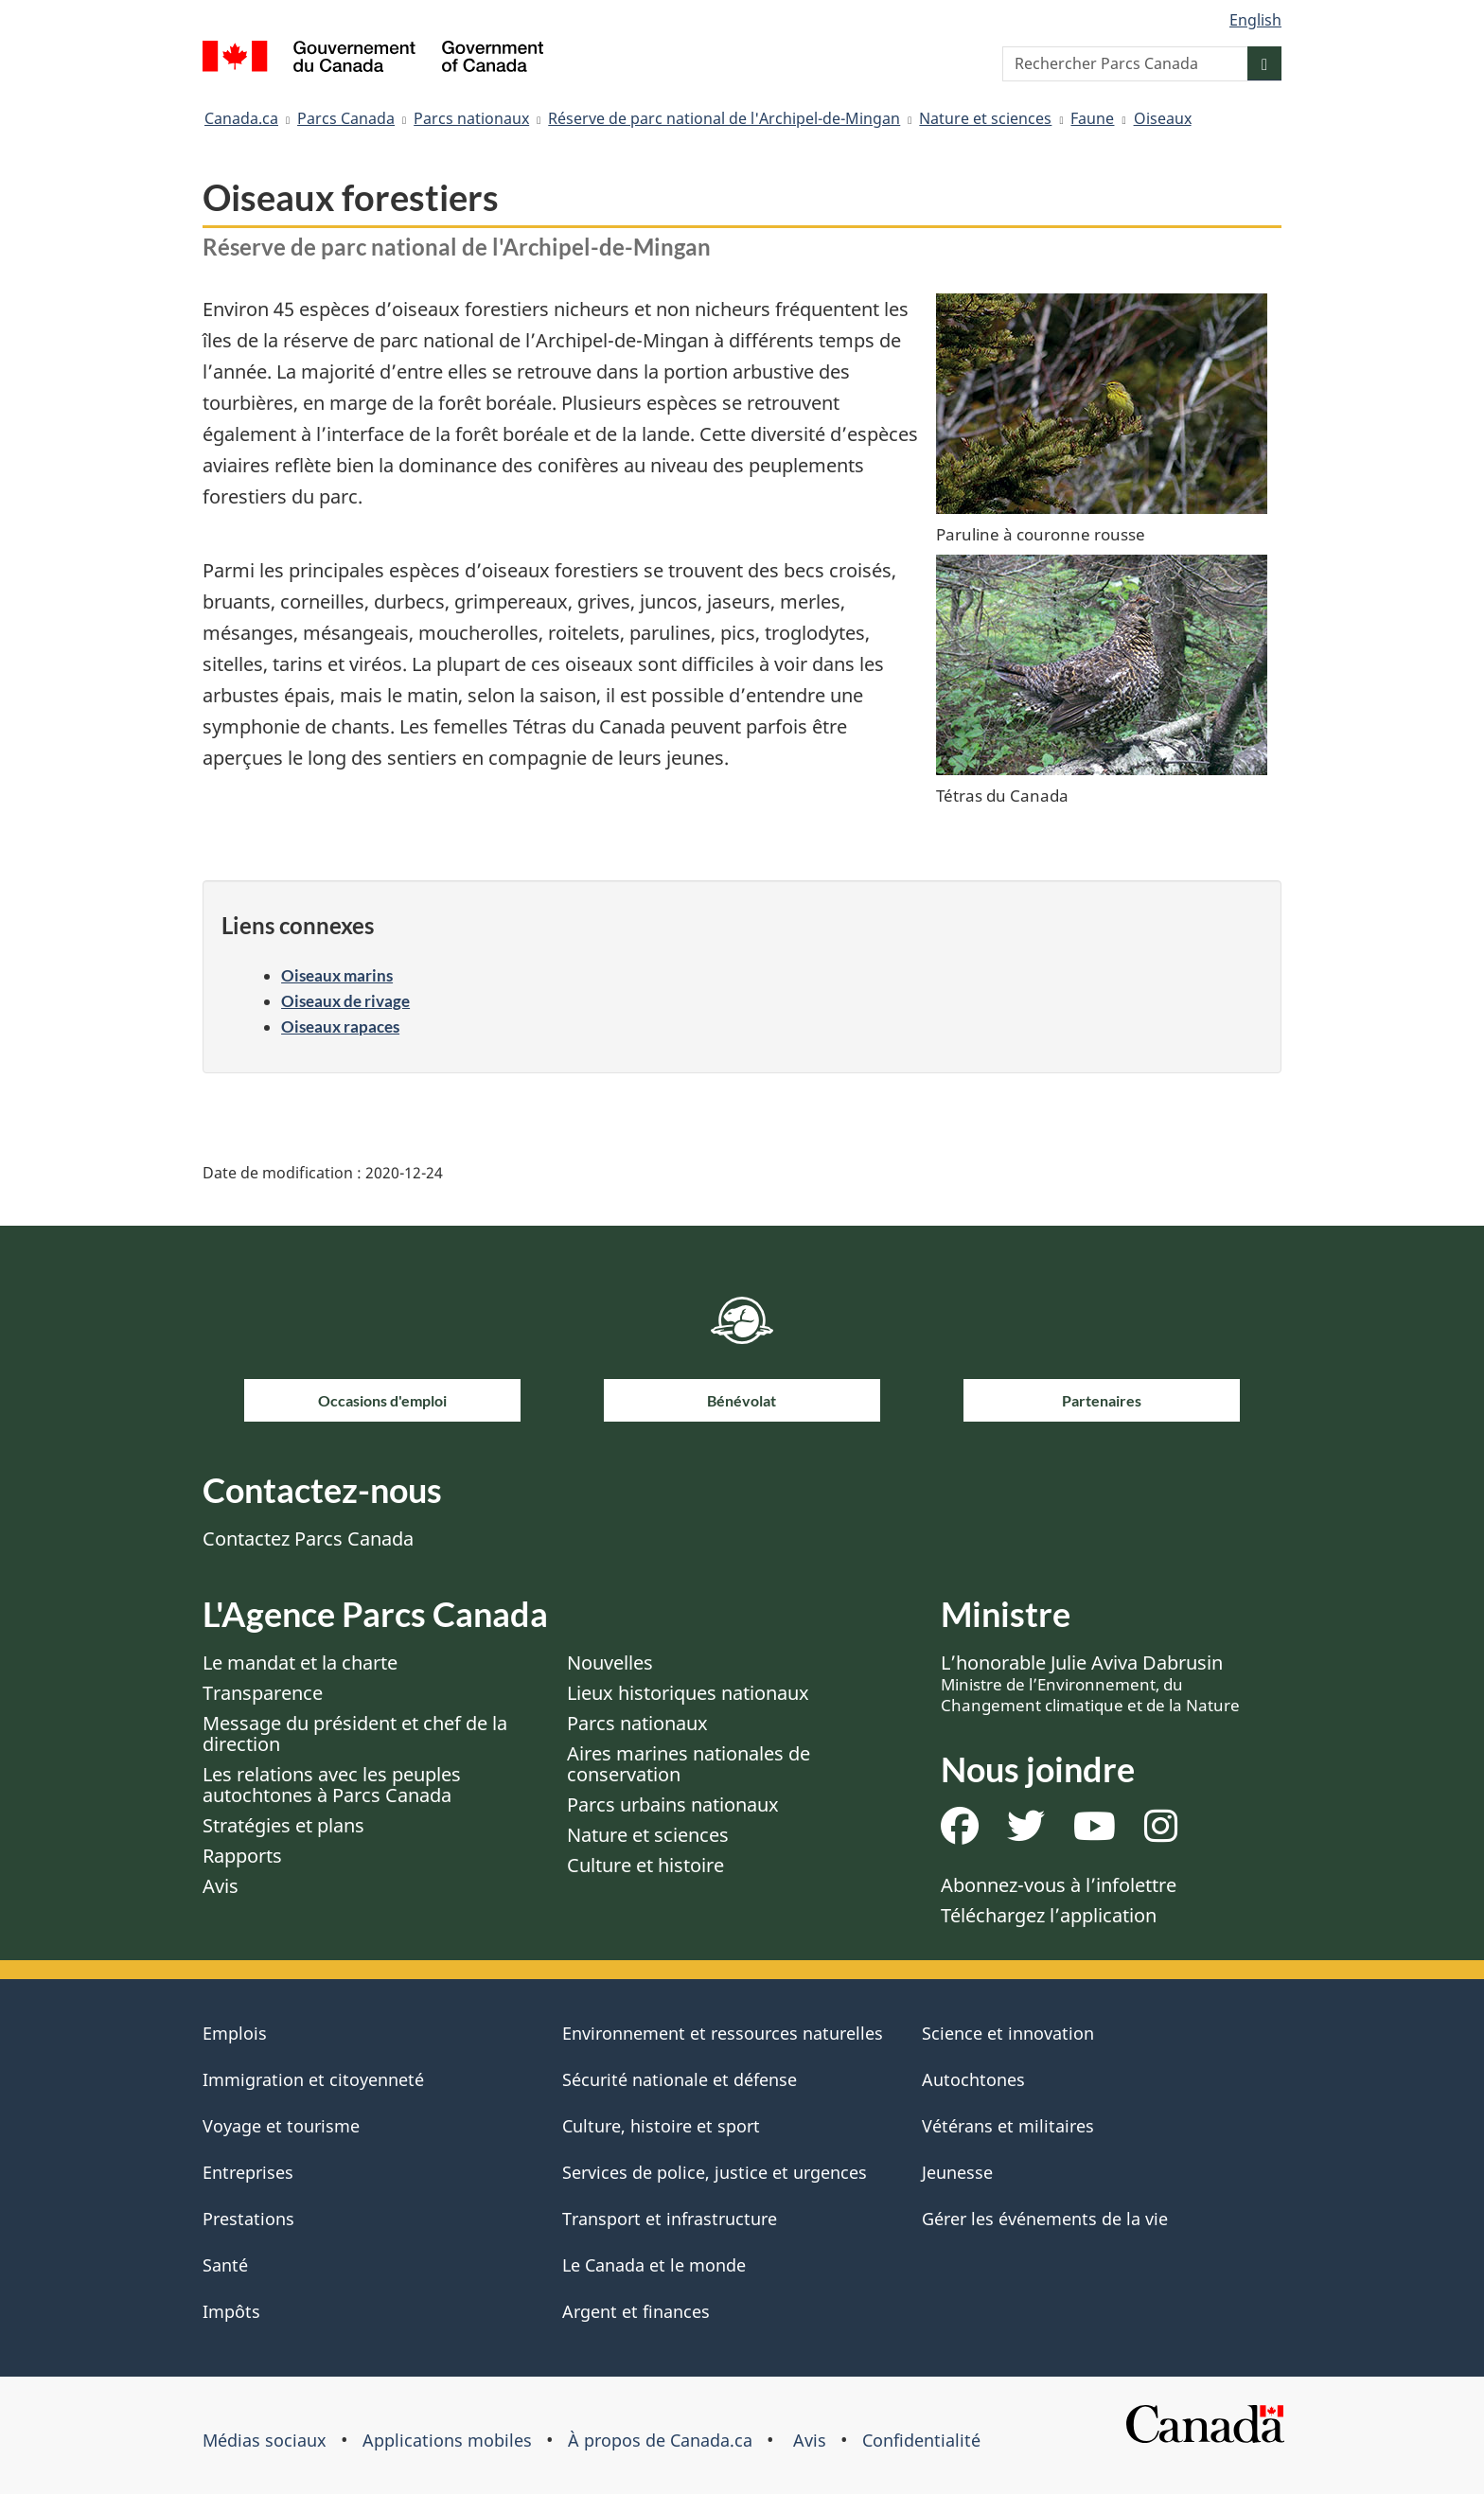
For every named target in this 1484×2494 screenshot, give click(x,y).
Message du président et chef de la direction (355, 1733)
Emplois (235, 2033)
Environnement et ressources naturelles (722, 2033)
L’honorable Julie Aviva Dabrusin (1090, 1683)
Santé (225, 2265)
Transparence (263, 1693)
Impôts (231, 2311)
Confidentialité (921, 2440)
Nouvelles (610, 1662)
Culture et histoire (645, 1865)
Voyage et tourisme (281, 2125)
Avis (220, 1886)
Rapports (242, 1855)
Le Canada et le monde (654, 2265)
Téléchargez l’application (1049, 1915)
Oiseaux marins (337, 975)
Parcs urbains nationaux (673, 1804)
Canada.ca (241, 118)
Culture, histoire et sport (661, 2125)
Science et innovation (1008, 2033)
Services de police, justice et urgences (714, 2172)
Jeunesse (957, 2172)
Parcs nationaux (471, 118)
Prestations (248, 2218)
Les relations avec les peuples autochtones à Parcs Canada (332, 1784)
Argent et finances (636, 2311)
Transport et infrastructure (669, 2218)
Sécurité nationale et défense (679, 2079)
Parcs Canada (346, 118)
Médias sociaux (265, 2440)
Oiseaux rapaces (340, 1026)
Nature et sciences (985, 118)
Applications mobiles (447, 2440)
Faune (1092, 118)
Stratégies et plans (283, 1825)
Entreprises (248, 2172)
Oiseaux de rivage (345, 1001)
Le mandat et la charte (300, 1662)
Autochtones (973, 2079)
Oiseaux (1163, 118)
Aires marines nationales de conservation (688, 1764)
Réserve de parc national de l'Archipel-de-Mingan (724, 118)
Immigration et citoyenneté (313, 2079)
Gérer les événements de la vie (1045, 2218)
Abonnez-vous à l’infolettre (1058, 1885)
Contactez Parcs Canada (308, 1538)
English (1255, 19)
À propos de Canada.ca (660, 2440)
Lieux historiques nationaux (688, 1693)
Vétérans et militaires (1008, 2125)
